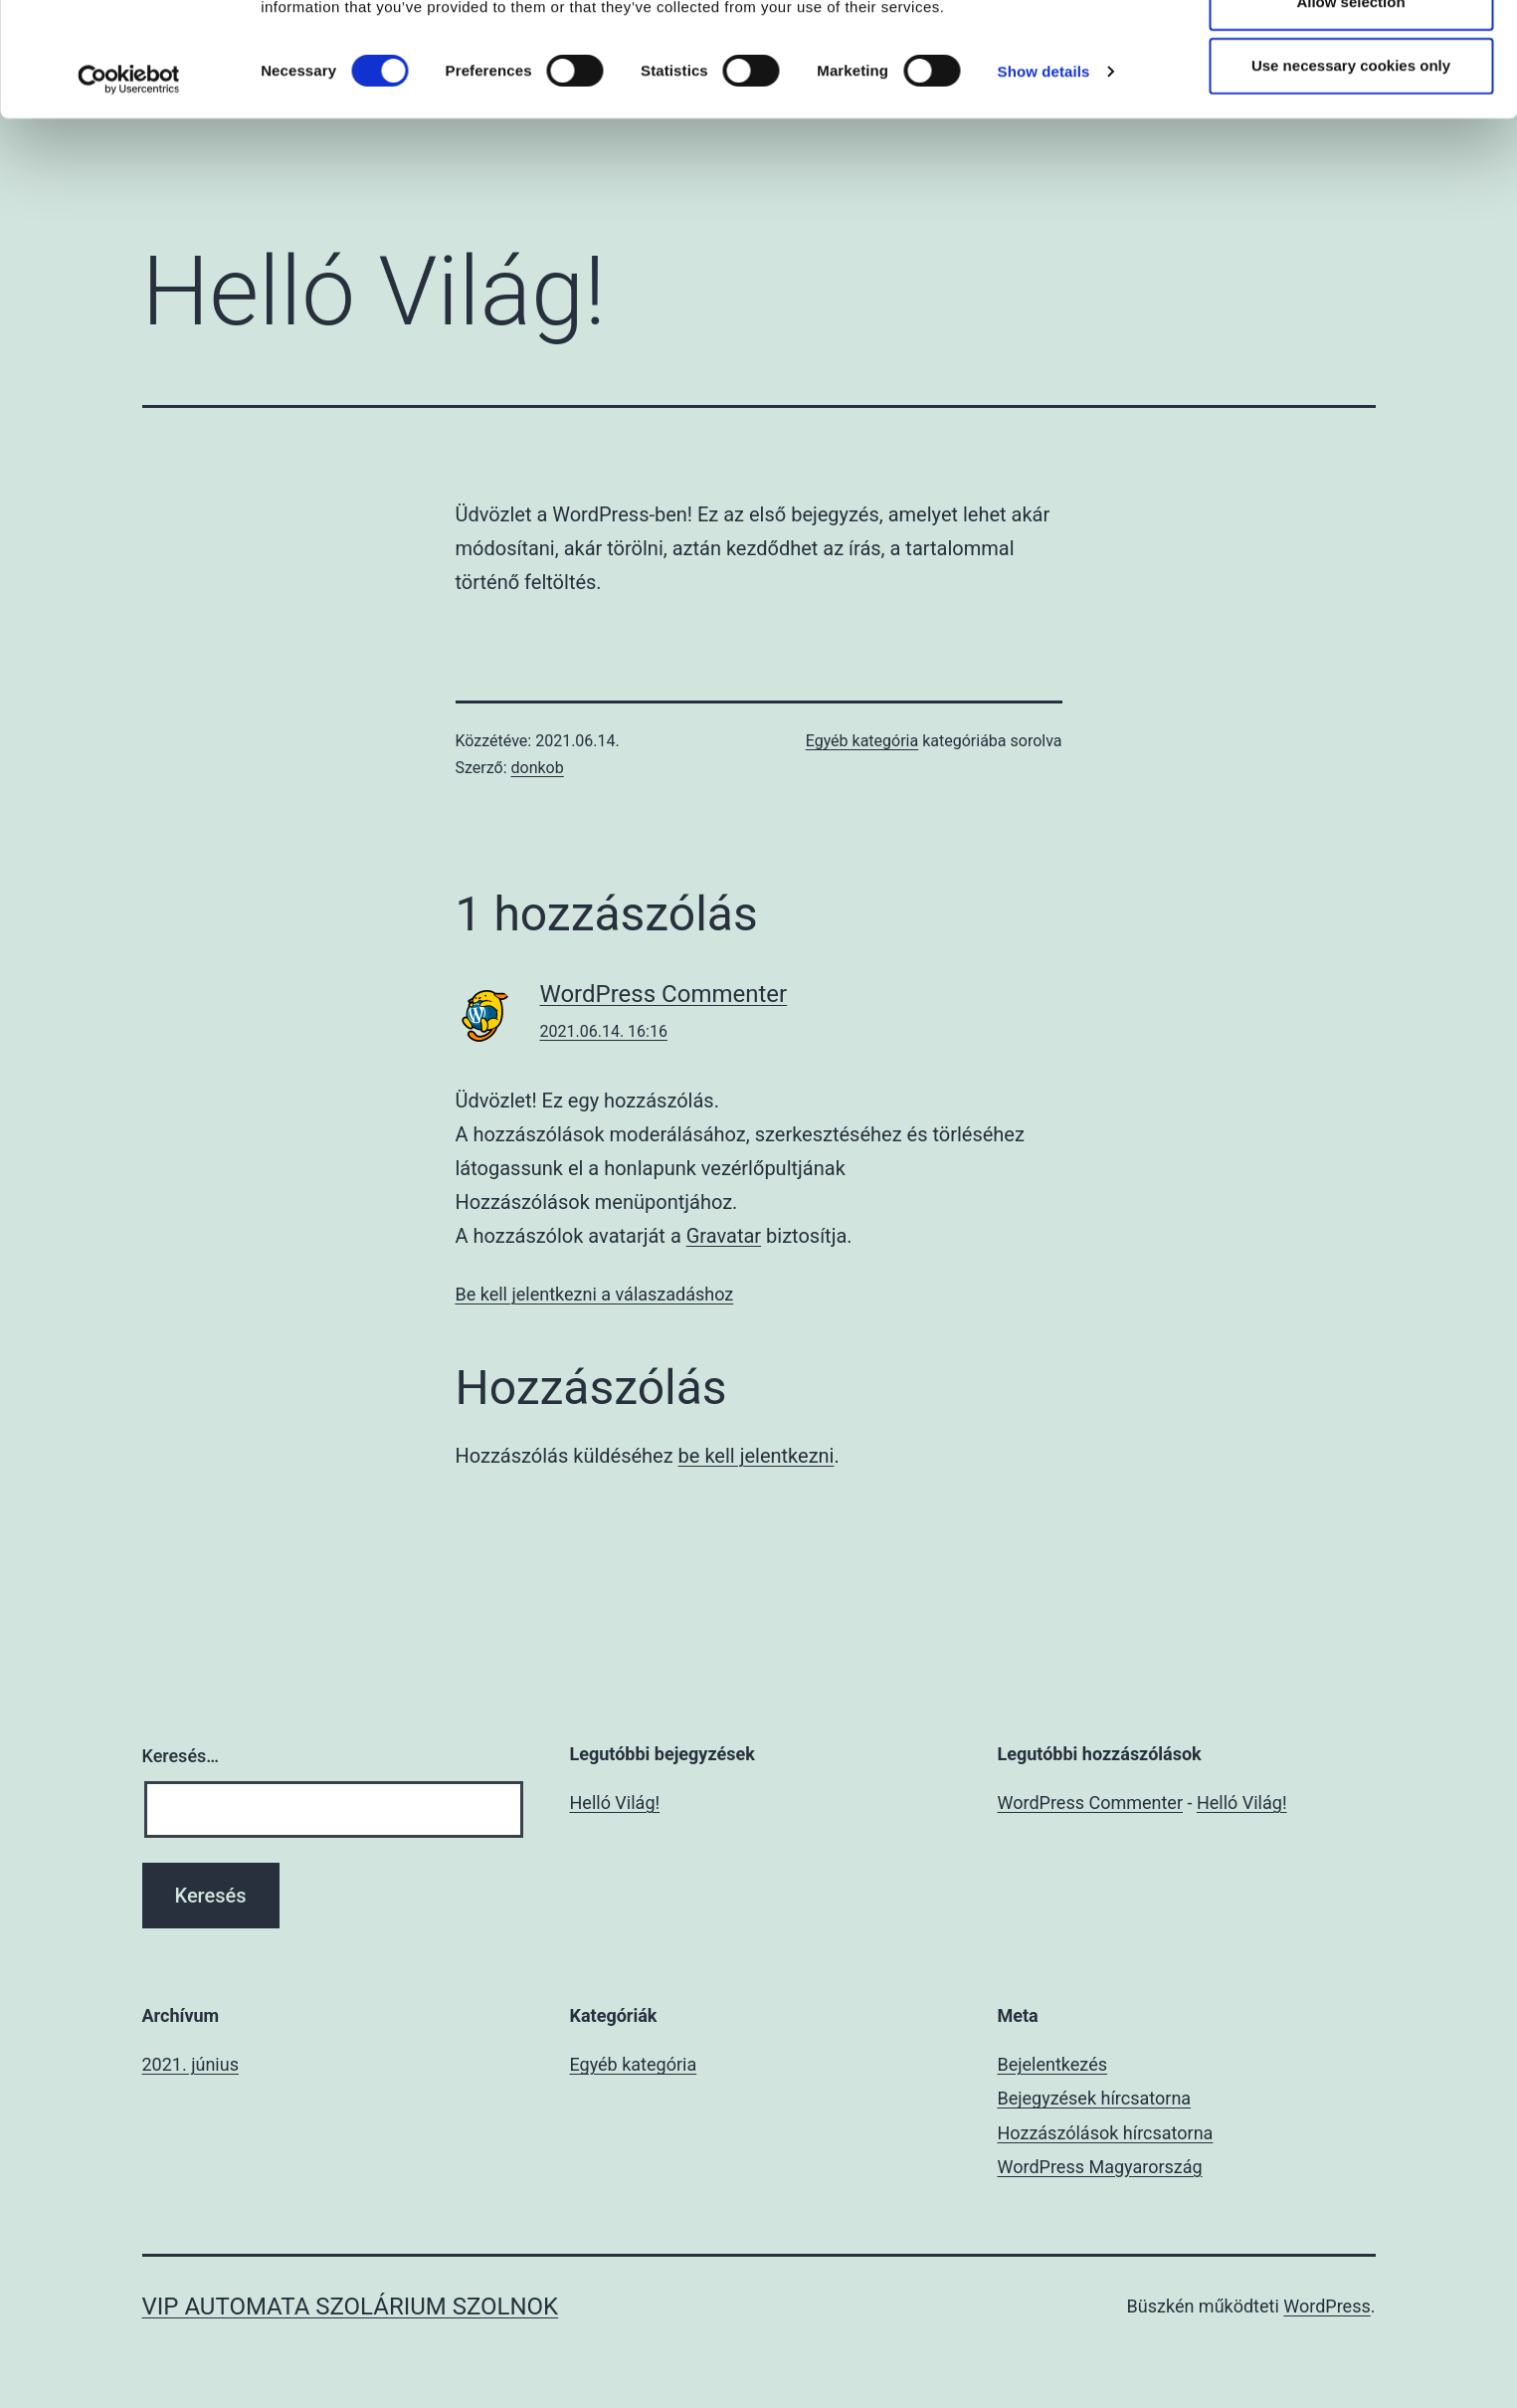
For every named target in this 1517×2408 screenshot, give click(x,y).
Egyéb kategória (862, 740)
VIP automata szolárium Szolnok (350, 2306)
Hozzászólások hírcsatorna (1106, 2132)
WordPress (1326, 2306)
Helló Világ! (615, 1802)
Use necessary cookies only (1350, 178)
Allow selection (1350, 114)
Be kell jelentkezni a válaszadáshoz (595, 1294)
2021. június (190, 2064)
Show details (1044, 184)
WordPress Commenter (664, 994)
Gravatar (723, 1236)
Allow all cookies (1351, 51)
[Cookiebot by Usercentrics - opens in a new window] (129, 193)
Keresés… (181, 1755)
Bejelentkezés (1052, 2064)
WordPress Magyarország (1100, 2166)
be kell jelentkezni (756, 1456)
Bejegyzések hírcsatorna (1095, 2098)
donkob (537, 767)
